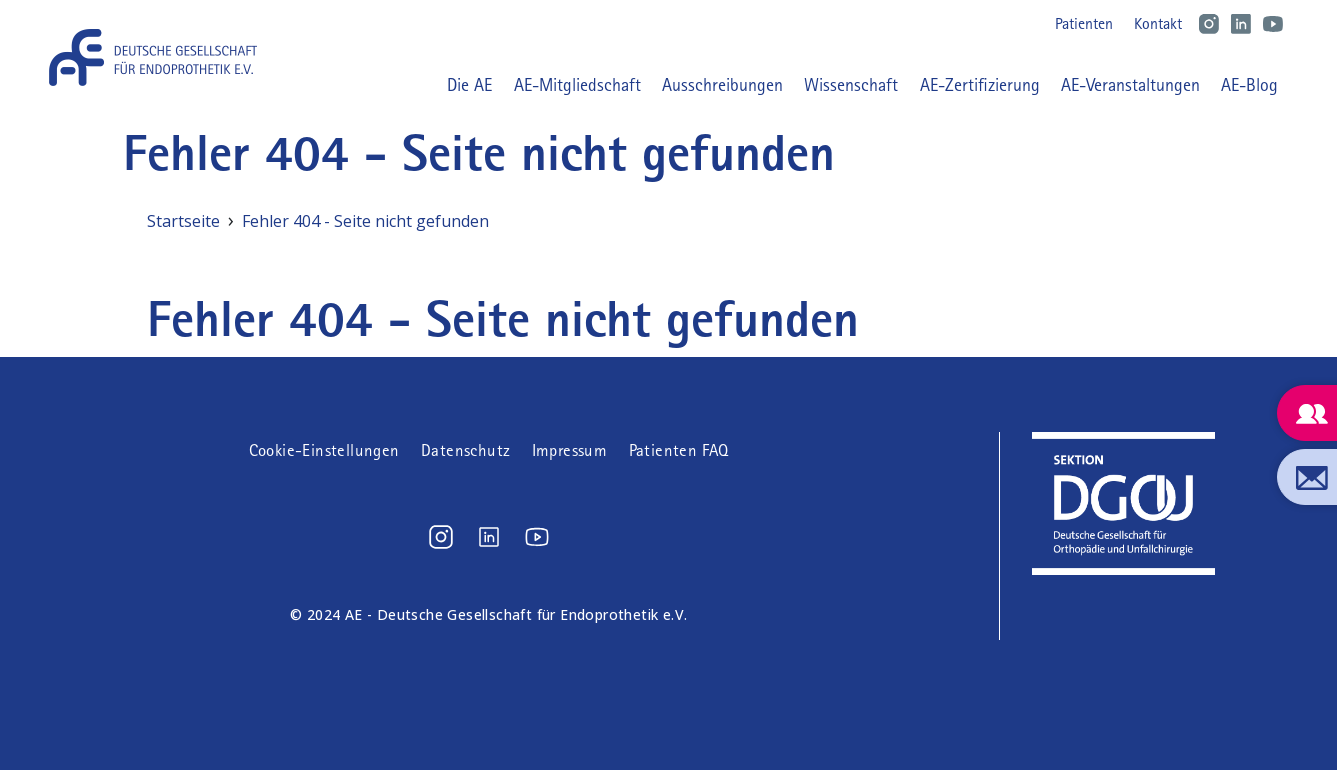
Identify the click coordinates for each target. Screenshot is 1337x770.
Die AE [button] (469, 85)
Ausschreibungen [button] (722, 85)
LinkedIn (1241, 24)
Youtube (1273, 24)
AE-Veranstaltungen (1130, 85)
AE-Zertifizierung (980, 85)
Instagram (1209, 24)
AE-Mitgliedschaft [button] (577, 85)
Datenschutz (465, 450)
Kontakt (1158, 23)
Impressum (570, 450)
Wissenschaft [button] (851, 85)
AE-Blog (1249, 85)
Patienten (1084, 23)
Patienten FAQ (679, 450)
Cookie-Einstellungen (324, 450)
